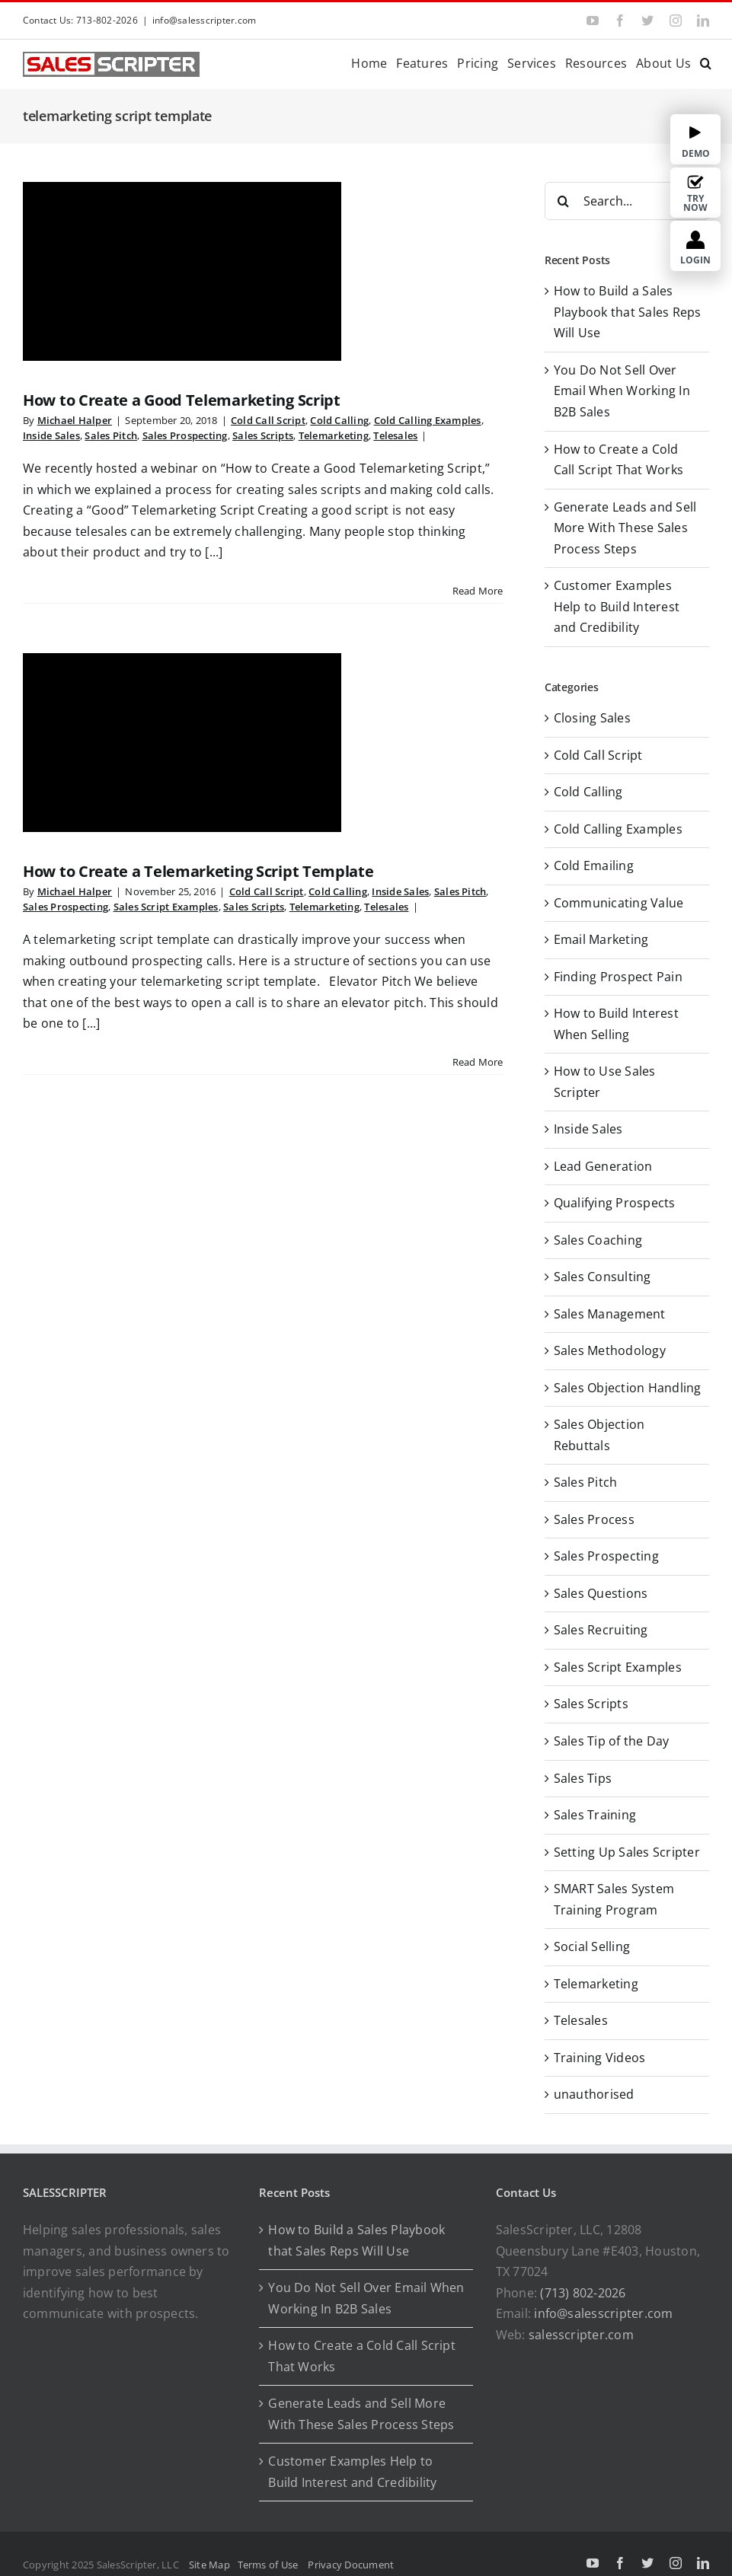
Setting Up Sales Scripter (627, 1852)
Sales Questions (601, 1593)
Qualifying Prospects (615, 1202)
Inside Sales (51, 435)
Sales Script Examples (166, 906)
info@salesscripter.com (204, 20)
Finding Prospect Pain (618, 976)
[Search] (564, 201)
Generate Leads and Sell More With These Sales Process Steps (625, 528)
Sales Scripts (262, 435)
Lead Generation (603, 1166)
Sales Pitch (111, 435)
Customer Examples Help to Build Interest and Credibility (616, 606)
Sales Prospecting (185, 435)
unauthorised (594, 2094)
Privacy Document (351, 2564)
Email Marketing (601, 939)
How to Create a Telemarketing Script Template (198, 871)
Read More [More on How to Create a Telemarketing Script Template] (477, 1062)
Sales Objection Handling (628, 1387)
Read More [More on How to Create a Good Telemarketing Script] (477, 591)
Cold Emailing (594, 865)
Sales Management (610, 1314)
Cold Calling (339, 420)
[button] (705, 62)
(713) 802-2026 (582, 2292)
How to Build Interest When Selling (616, 1024)
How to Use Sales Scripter (605, 1082)
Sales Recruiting (601, 1629)
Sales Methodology (610, 1350)
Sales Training (595, 1814)
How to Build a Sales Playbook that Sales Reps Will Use (628, 311)
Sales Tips (583, 1778)
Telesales (395, 435)
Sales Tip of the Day (612, 1741)
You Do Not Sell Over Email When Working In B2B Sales (622, 391)
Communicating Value (619, 902)
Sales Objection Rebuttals (599, 1435)
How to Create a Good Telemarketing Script (181, 400)
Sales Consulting (602, 1276)
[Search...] (627, 201)
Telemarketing (334, 435)
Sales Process (594, 1519)
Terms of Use (270, 2564)
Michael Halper (74, 420)
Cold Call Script (268, 420)
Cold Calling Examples (427, 420)
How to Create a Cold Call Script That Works (362, 2356)
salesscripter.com (581, 2334)
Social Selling (592, 1946)
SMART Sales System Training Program (614, 1899)
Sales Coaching (598, 1240)
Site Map (209, 2564)
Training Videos (600, 2057)
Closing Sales (592, 717)
